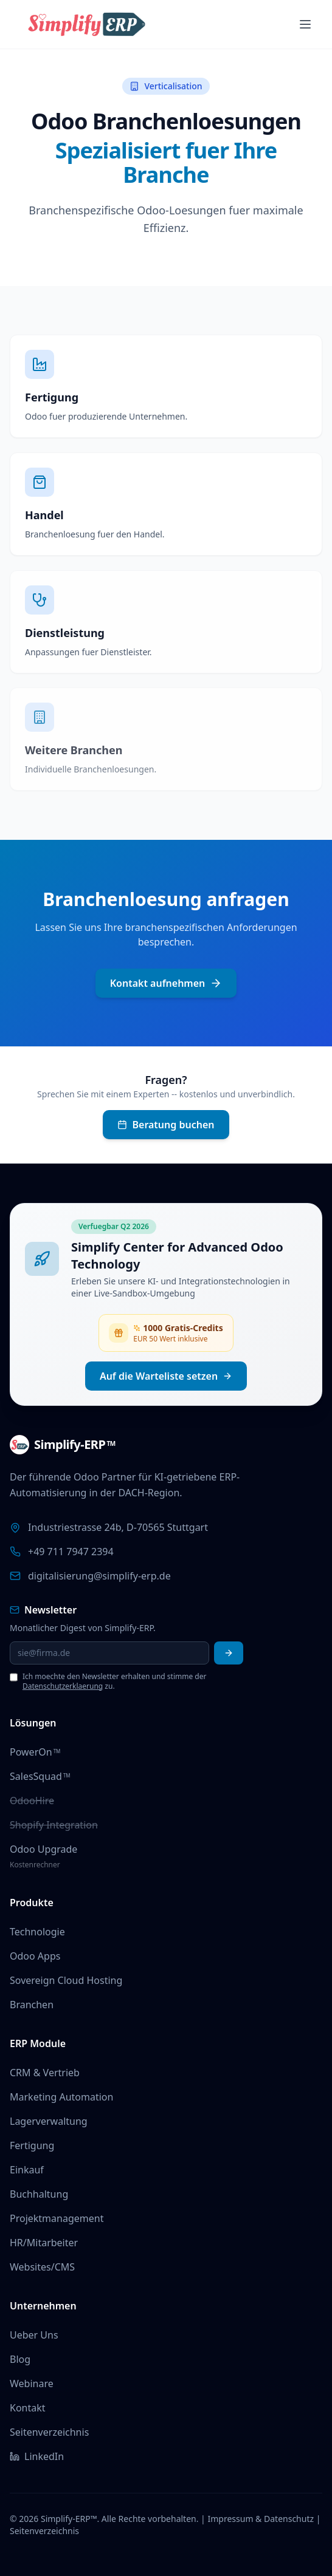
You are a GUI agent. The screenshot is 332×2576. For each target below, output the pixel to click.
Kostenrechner (35, 1864)
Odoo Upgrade (43, 1849)
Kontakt (28, 2407)
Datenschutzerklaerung (62, 1686)
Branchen (32, 2004)
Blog (20, 2359)
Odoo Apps (35, 1956)
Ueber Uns (34, 2335)
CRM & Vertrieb (45, 2072)
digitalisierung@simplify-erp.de (99, 1576)
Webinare (32, 2383)
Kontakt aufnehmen (166, 983)
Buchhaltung (39, 2194)
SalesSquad (40, 1776)
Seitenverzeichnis (49, 2432)
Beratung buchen (165, 1124)
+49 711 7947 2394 (71, 1551)
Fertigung (32, 2145)
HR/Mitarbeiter (44, 2242)
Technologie (37, 1931)
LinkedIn (37, 2456)
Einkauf (27, 2169)
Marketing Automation (61, 2097)
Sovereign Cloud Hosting (66, 1980)
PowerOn (35, 1752)
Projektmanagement (56, 2218)
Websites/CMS (42, 2267)
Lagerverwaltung (49, 2121)
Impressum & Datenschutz (260, 2518)
